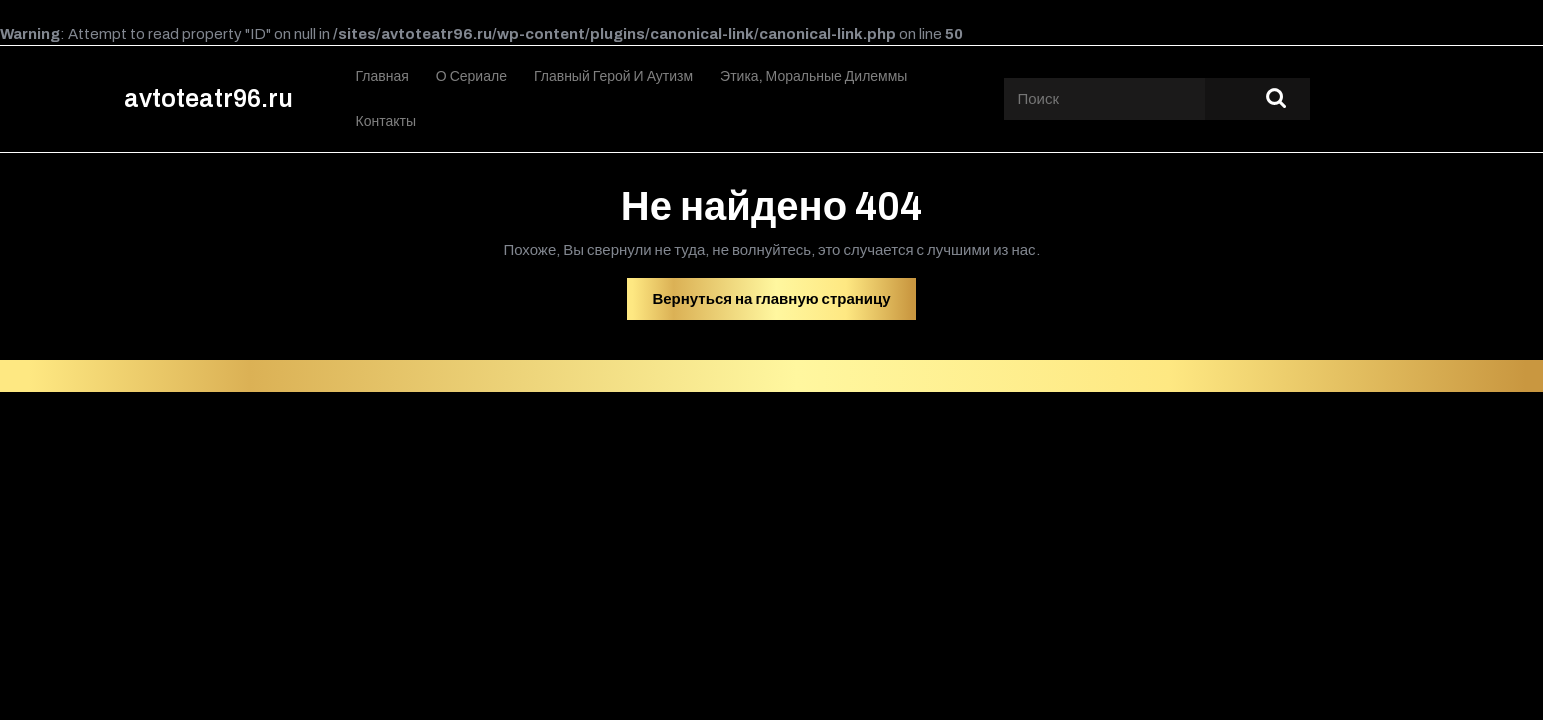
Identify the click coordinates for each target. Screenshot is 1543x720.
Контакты (386, 121)
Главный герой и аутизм (613, 76)
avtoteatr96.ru (208, 98)
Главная (382, 76)
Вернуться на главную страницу (783, 304)
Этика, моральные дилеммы (813, 76)
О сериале (471, 76)
